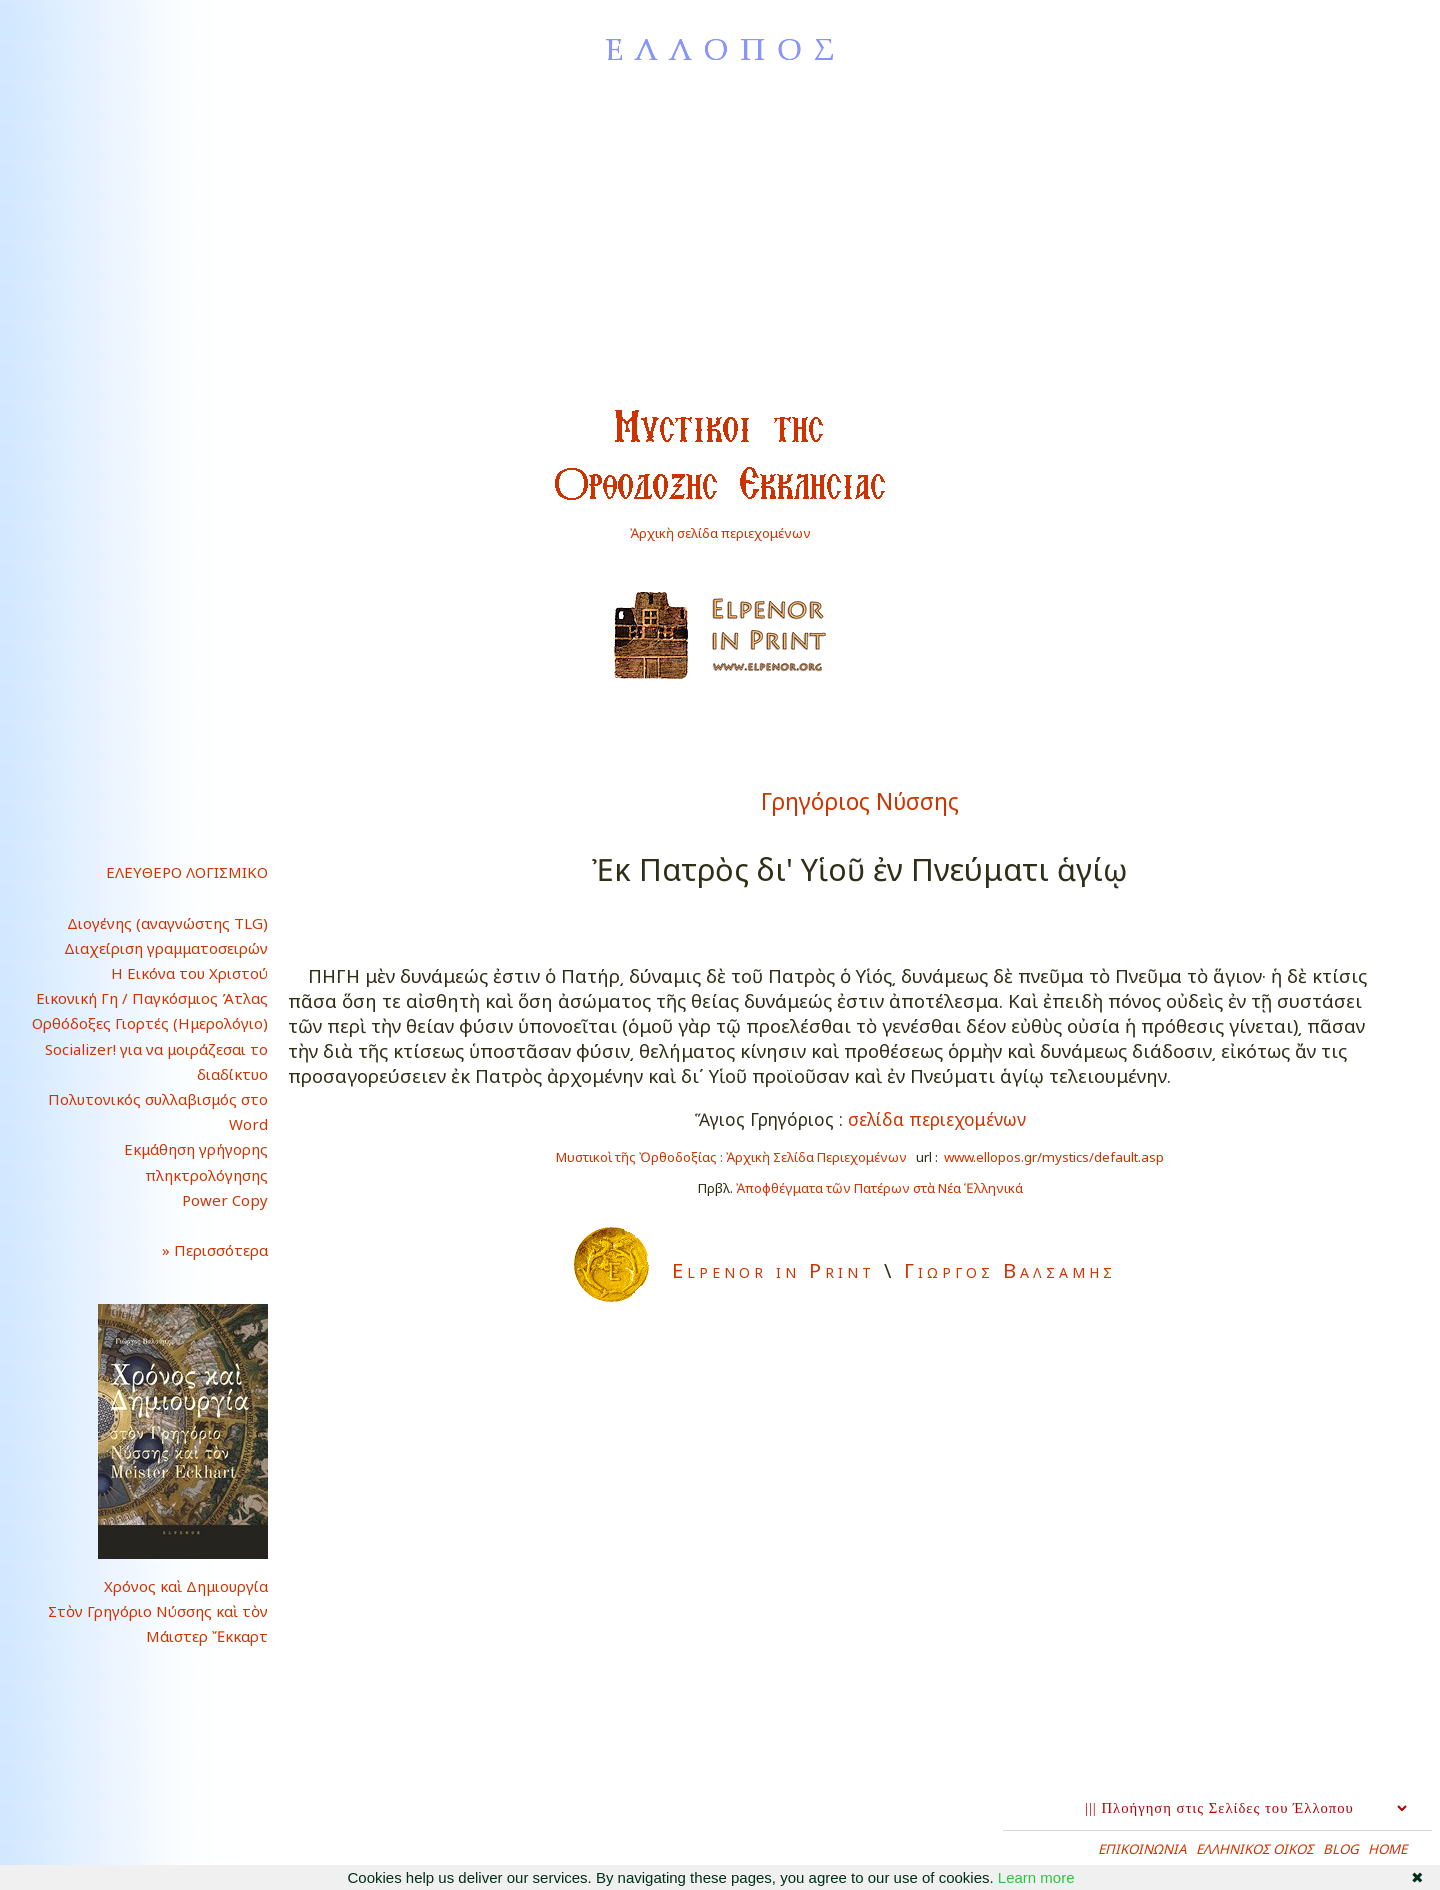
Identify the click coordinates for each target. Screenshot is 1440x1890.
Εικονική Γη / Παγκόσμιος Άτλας (152, 998)
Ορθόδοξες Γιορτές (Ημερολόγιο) (150, 1023)
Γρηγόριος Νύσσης (860, 801)
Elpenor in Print (773, 1270)
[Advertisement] (720, 248)
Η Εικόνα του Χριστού (189, 973)
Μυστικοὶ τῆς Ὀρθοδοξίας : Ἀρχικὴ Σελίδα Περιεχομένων (731, 1157)
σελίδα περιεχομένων (937, 1119)
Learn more (1036, 1877)
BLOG (1341, 1849)
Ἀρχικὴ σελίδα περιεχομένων (720, 533)
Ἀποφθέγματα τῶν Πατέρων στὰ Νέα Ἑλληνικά (879, 1188)
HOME (1387, 1849)
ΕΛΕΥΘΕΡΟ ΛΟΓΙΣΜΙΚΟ (187, 872)
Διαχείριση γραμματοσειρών (166, 948)
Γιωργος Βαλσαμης (1010, 1270)
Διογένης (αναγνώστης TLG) (167, 923)
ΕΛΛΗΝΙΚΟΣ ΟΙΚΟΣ (1255, 1849)
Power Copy (225, 1200)
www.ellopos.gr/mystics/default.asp (1054, 1157)
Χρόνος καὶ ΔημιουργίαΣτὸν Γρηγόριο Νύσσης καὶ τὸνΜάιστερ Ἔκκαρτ (158, 1611)
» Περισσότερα (199, 1250)
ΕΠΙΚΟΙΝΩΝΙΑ (1142, 1849)
